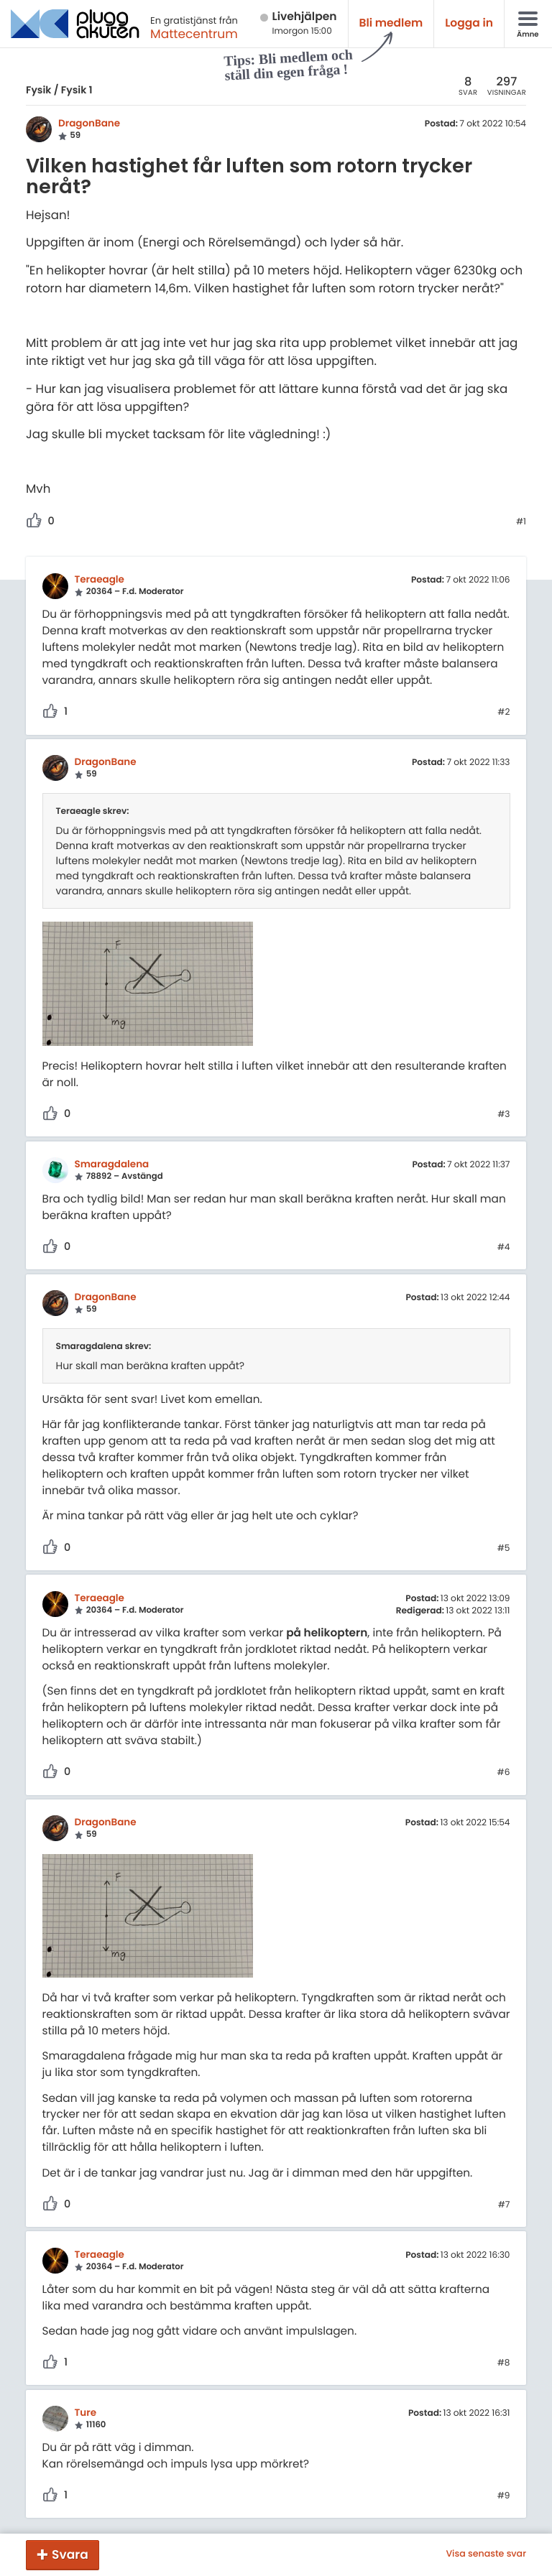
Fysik (38, 90)
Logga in (469, 23)
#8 (503, 2363)
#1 (521, 522)
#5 (503, 1549)
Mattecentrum (194, 33)
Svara (70, 2554)
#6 (503, 1773)
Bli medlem (391, 23)
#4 (503, 1248)
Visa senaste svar (486, 2554)
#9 (503, 2496)
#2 (503, 712)
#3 (503, 1115)
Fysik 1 (77, 90)
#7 (504, 2205)
